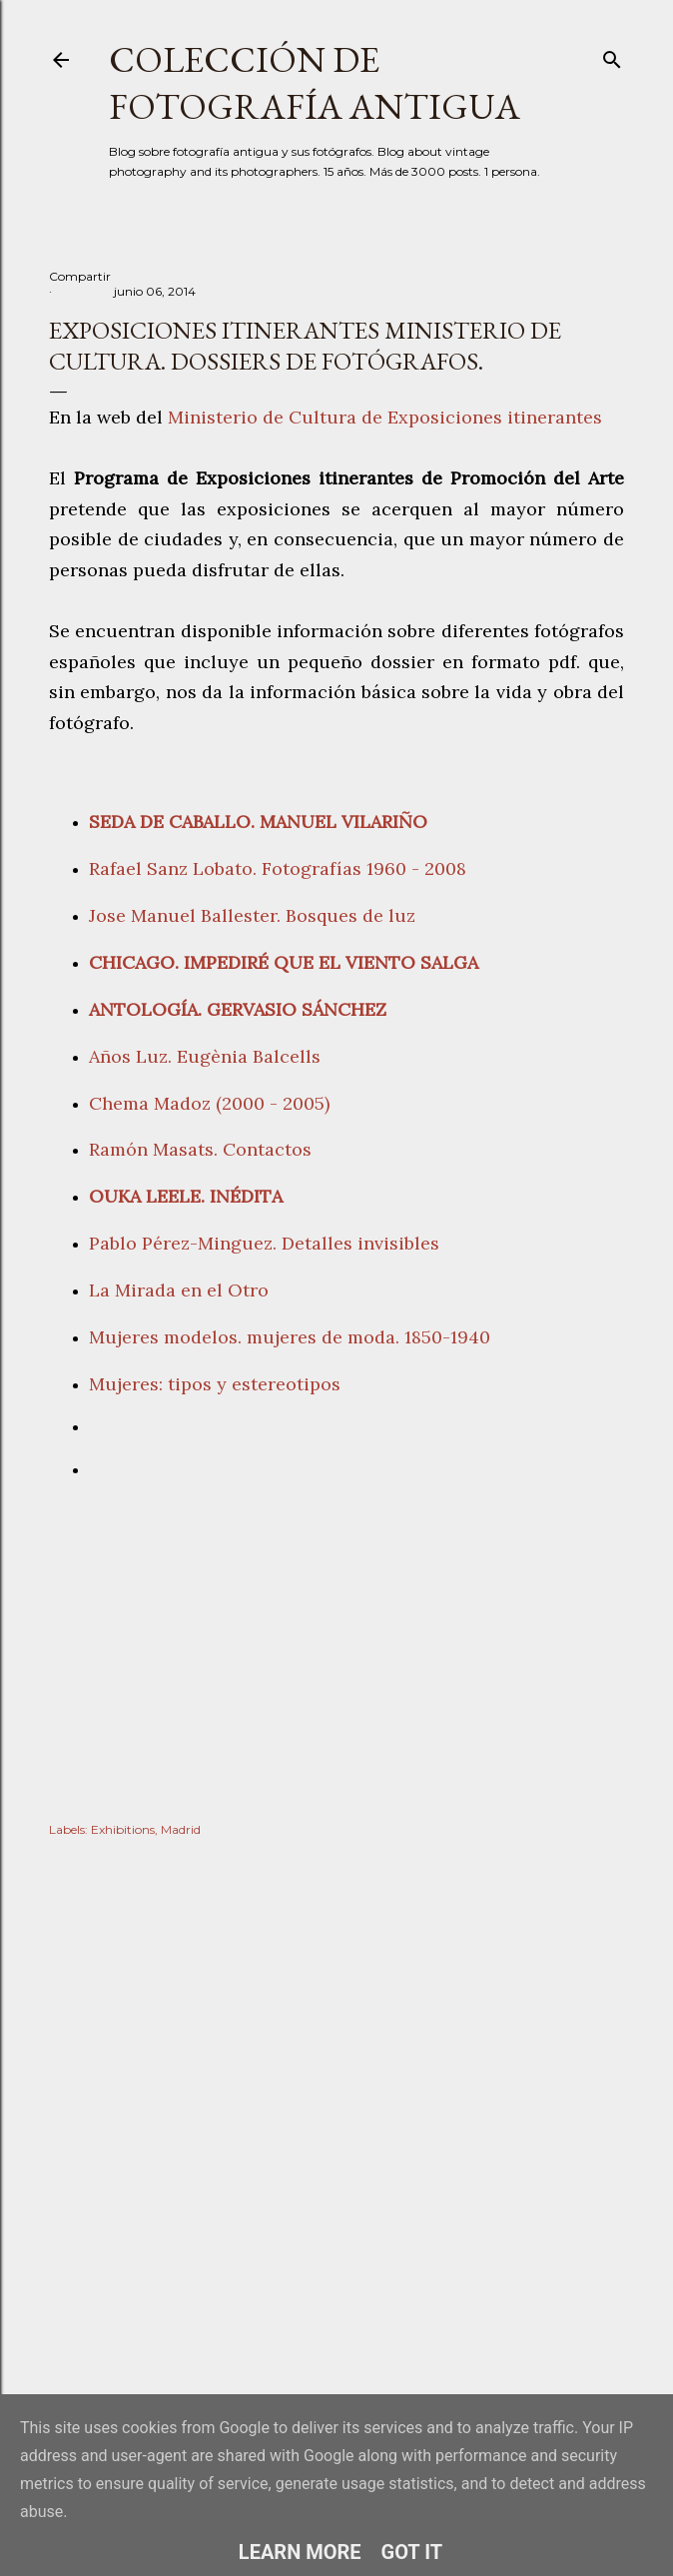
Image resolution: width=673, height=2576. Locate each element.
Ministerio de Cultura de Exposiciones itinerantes (385, 417)
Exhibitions (123, 1829)
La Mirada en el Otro (179, 1290)
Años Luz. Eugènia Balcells (205, 1056)
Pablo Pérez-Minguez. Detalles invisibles (264, 1243)
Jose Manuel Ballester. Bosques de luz (252, 915)
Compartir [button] (80, 276)
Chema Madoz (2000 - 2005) (212, 1103)
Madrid (181, 1829)
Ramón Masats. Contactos (200, 1149)
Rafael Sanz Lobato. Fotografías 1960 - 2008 (277, 868)
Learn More (300, 2552)
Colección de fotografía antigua (314, 83)
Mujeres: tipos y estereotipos (219, 1383)
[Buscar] (612, 55)
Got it (412, 2552)
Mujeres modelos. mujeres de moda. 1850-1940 (289, 1336)
